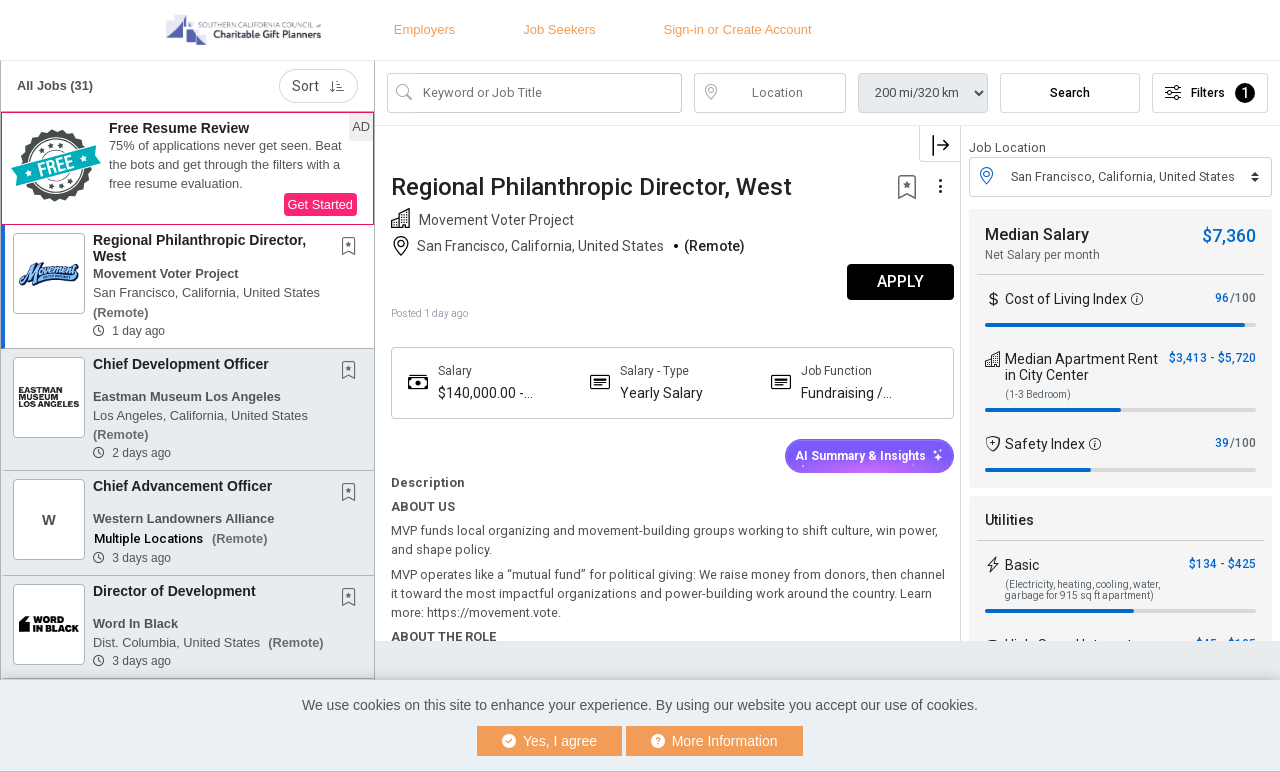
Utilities (1009, 520)
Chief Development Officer (181, 364)
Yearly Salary (657, 393)
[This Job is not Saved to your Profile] (353, 248)
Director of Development (174, 591)
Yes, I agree (549, 741)
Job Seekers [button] (559, 29)
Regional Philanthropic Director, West (199, 247)
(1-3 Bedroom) (1038, 394)
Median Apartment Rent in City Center (1081, 367)
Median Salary (1037, 234)
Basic (1022, 565)
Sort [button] (318, 86)
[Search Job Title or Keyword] (548, 93)
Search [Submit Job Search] (1070, 93)
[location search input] (784, 93)
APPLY (890, 281)
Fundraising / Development (837, 393)
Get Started (320, 204)
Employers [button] (424, 29)
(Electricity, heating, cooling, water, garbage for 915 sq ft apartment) (1082, 590)
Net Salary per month (1042, 255)
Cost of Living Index (1066, 299)
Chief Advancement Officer (182, 486)
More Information (714, 741)
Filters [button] (1210, 93)
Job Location (1007, 147)
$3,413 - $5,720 (1212, 358)
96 (1222, 298)
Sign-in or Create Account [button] (738, 29)
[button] (187, 169)
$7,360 (1229, 235)
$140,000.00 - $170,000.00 (481, 393)
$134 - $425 (1222, 564)
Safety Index (1045, 444)
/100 (1243, 298)
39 (1222, 443)
